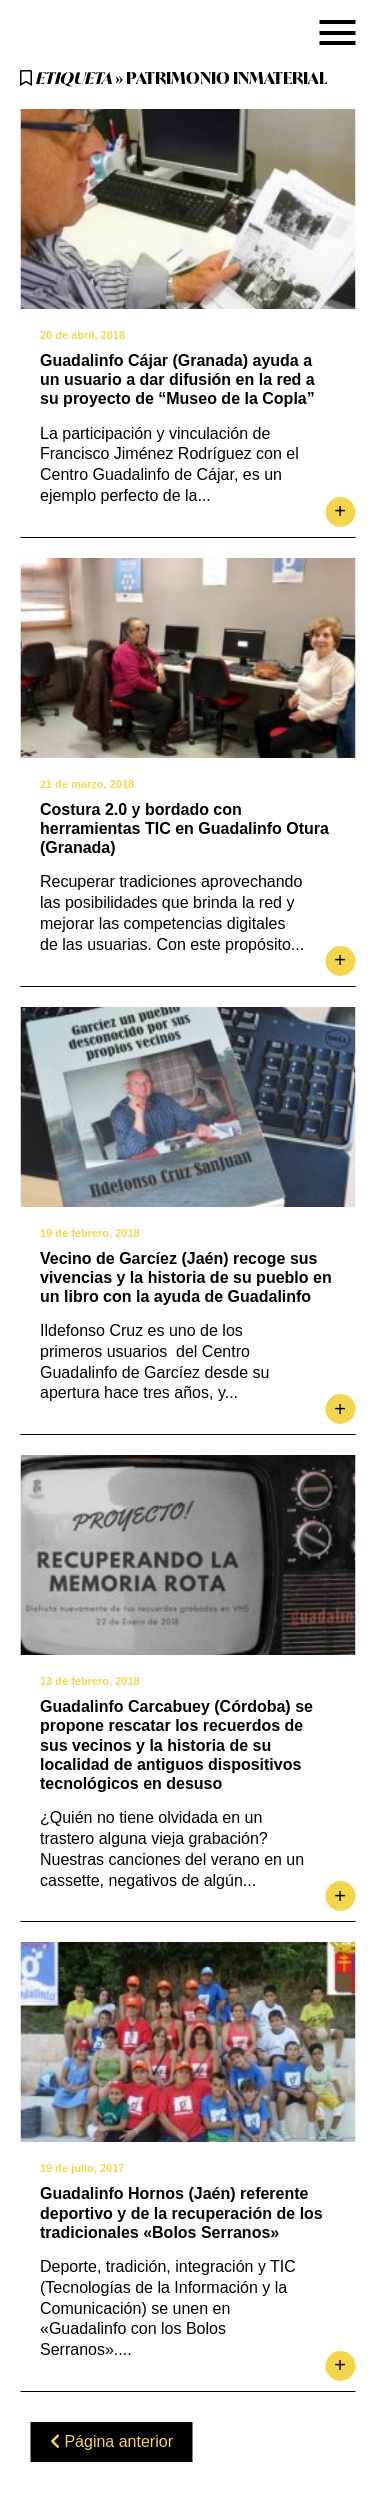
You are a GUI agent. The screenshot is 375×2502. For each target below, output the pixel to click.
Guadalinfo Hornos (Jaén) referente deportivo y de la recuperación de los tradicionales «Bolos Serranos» (181, 2212)
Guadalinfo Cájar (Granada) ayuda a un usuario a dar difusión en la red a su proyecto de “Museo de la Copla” (177, 379)
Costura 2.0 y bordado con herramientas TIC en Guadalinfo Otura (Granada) (184, 828)
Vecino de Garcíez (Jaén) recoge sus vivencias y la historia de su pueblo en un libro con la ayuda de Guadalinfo (186, 1277)
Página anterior (111, 2441)
